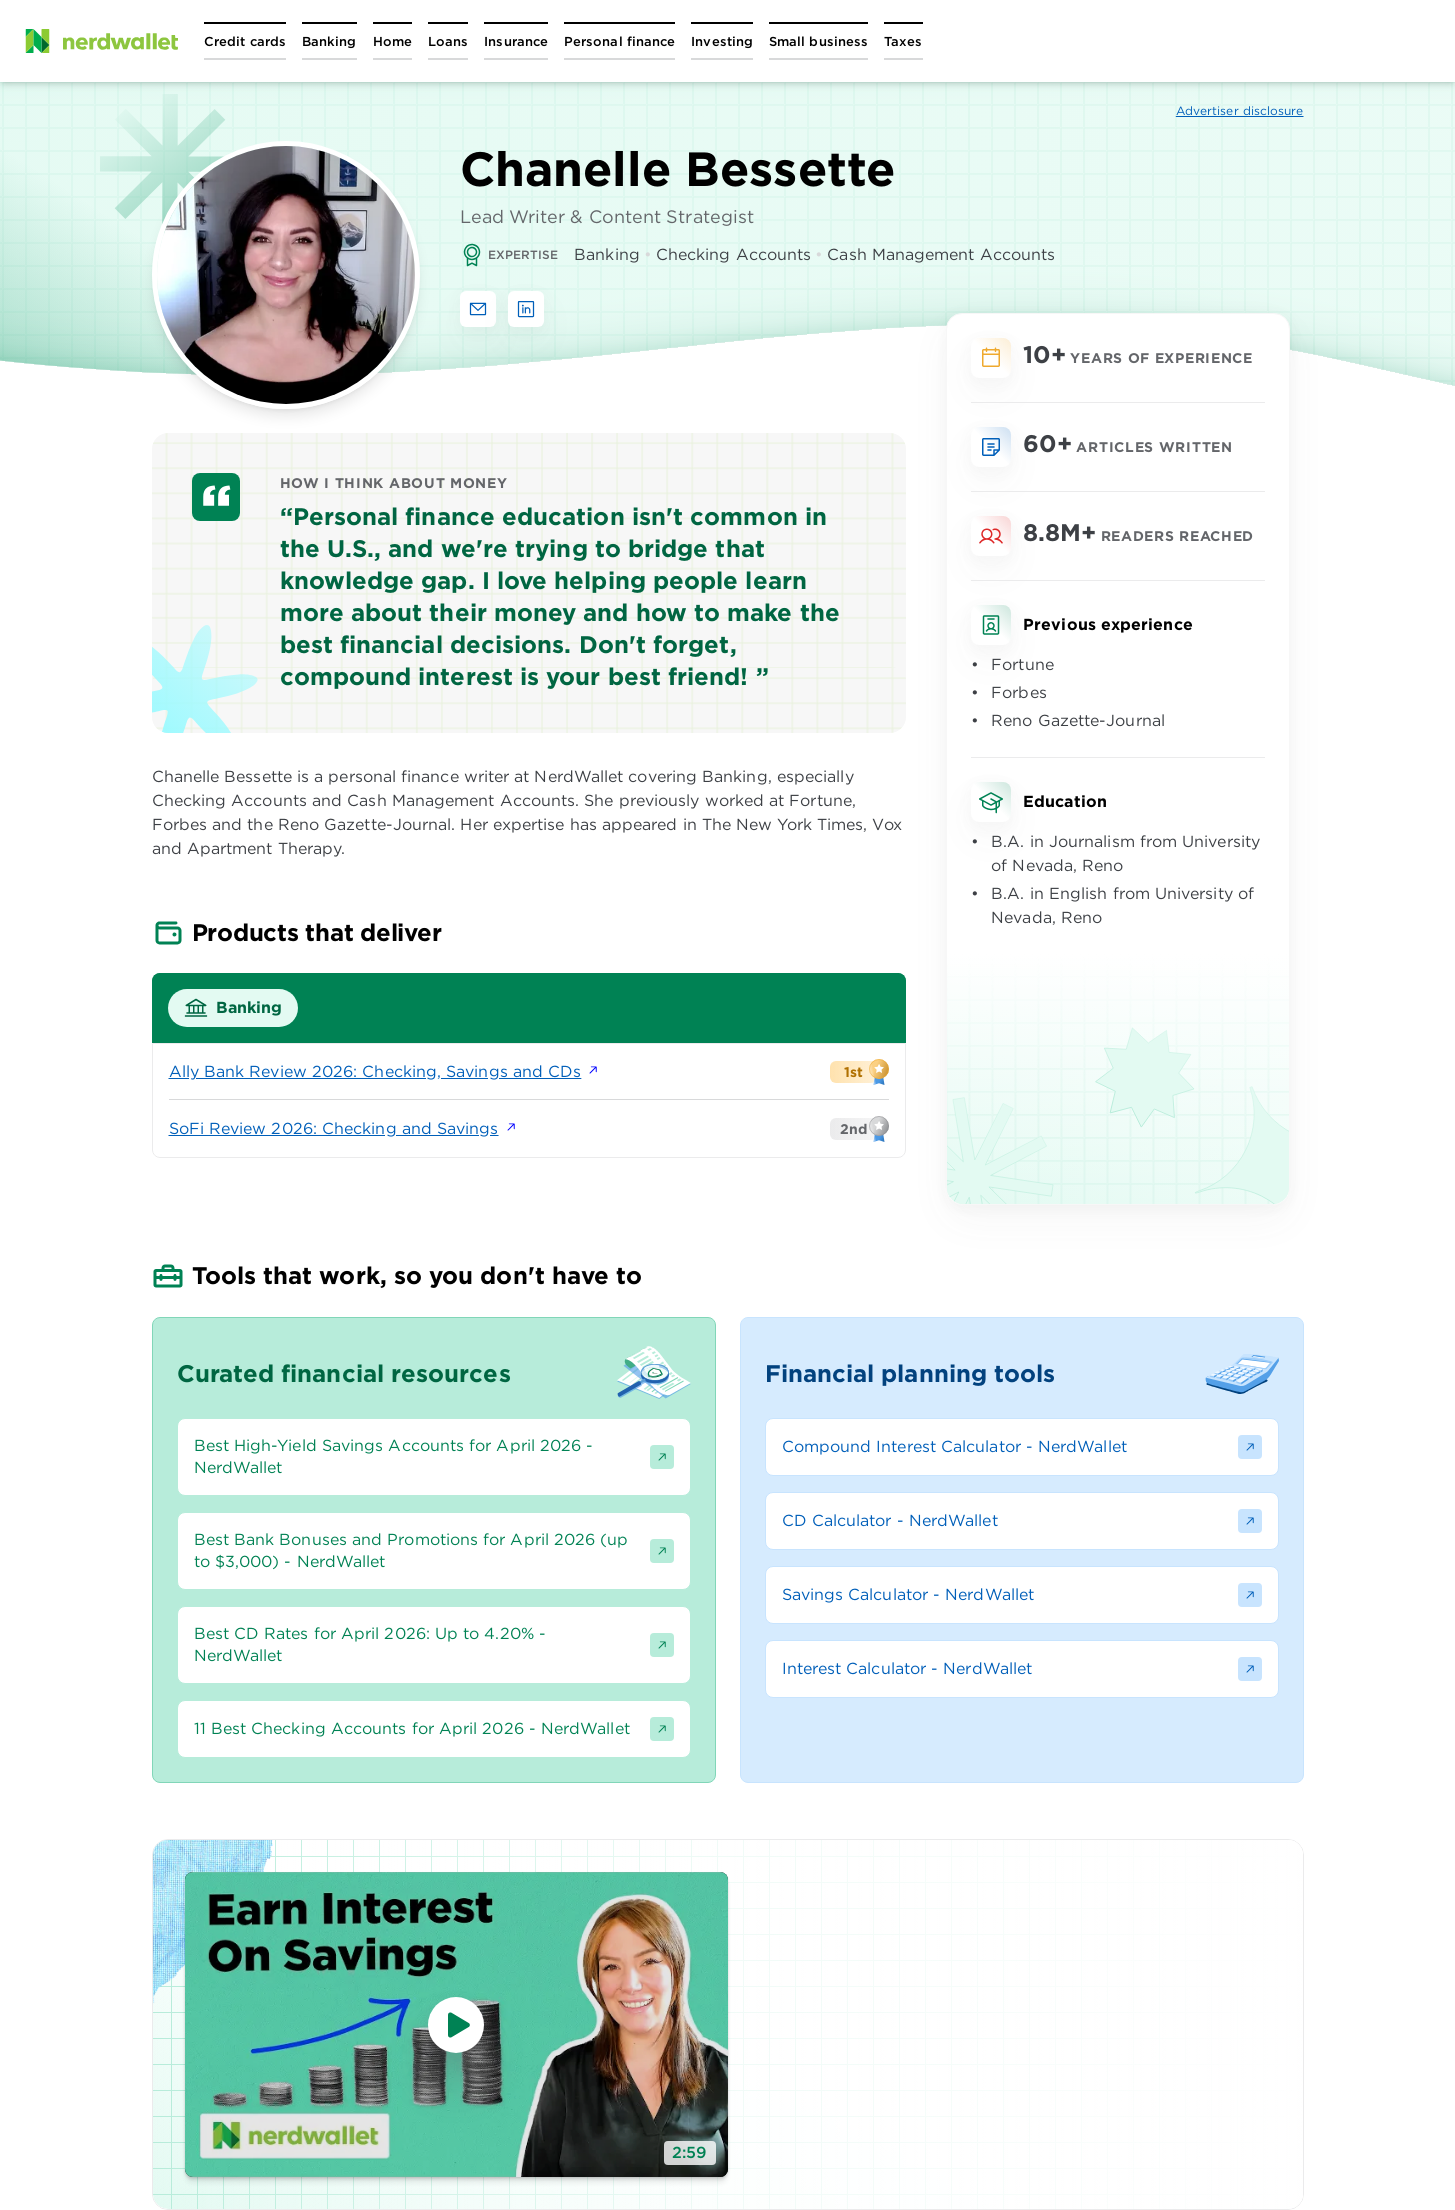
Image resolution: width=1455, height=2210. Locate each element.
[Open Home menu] (392, 41)
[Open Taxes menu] (903, 41)
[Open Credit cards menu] (245, 41)
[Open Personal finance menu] (619, 41)
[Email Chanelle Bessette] (478, 309)
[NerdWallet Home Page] (101, 41)
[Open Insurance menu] (516, 41)
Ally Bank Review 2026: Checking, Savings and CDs (385, 1071)
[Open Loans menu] (448, 41)
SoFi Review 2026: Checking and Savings (344, 1128)
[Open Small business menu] (818, 41)
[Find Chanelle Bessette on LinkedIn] (526, 309)
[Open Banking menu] (329, 41)
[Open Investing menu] (722, 41)
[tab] (233, 1008)
